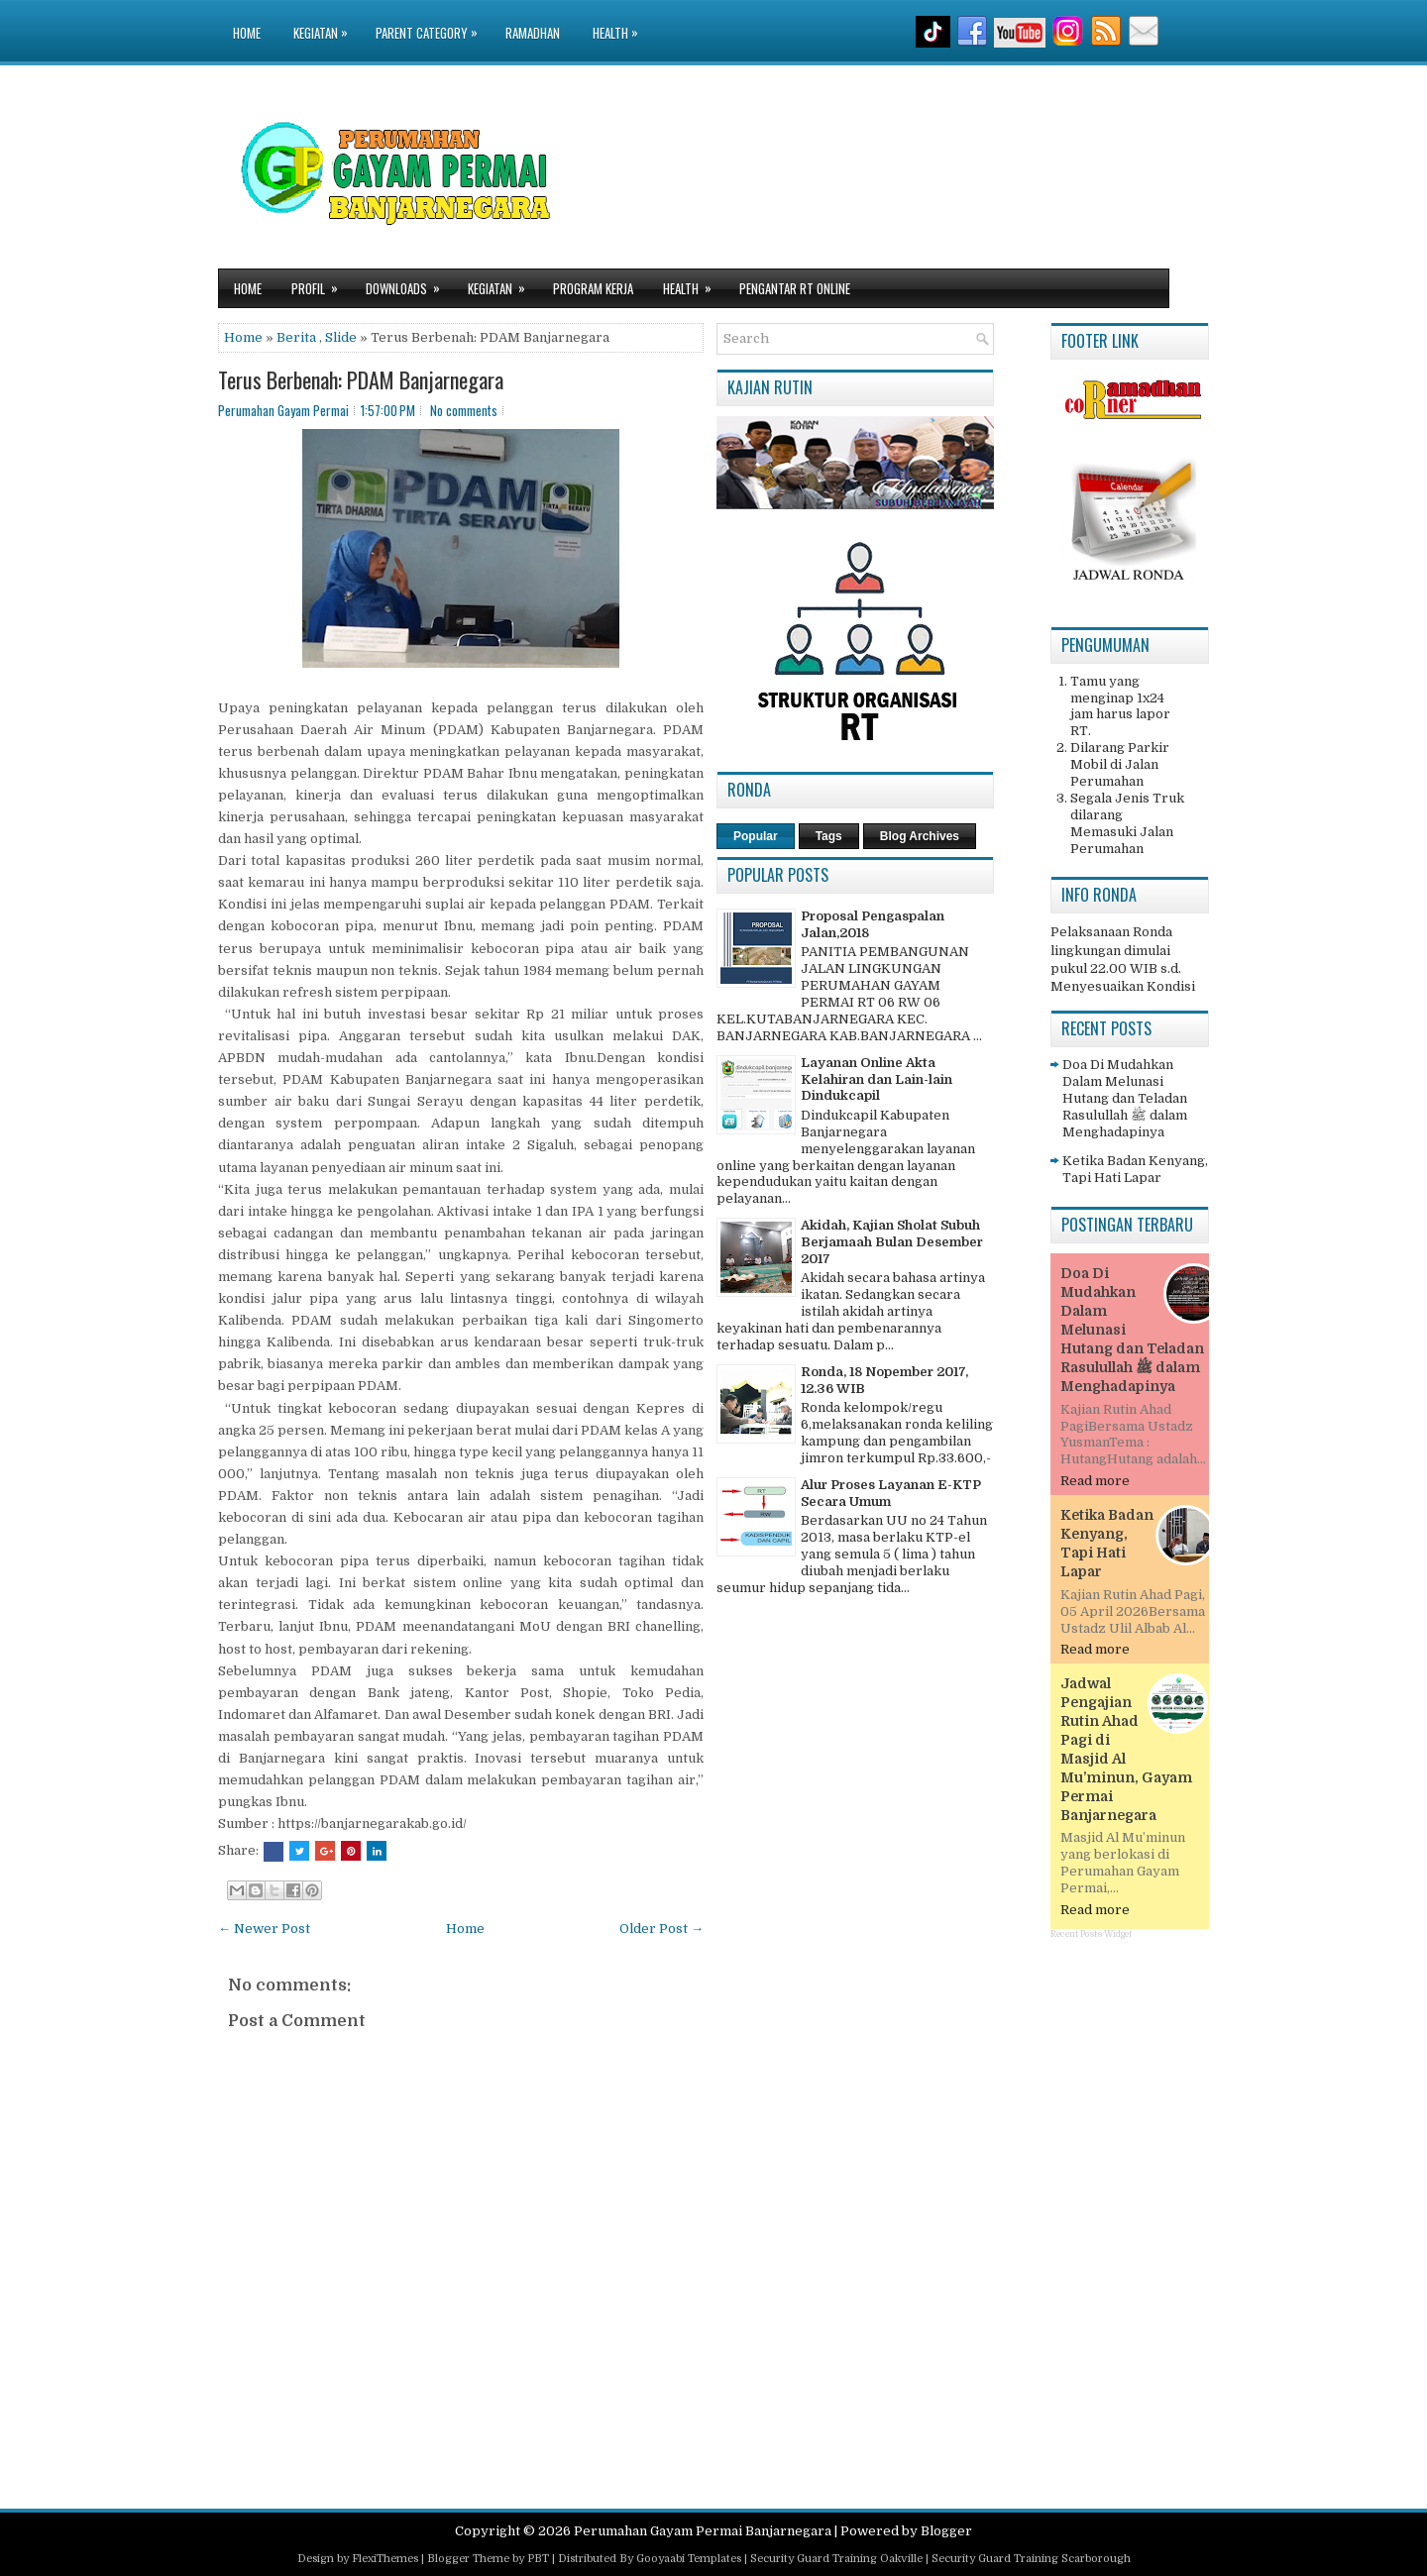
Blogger (946, 2530)
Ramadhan (532, 33)
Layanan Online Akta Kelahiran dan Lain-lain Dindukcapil (876, 1079)
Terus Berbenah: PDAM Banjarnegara (360, 379)
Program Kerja (593, 288)
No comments (463, 410)
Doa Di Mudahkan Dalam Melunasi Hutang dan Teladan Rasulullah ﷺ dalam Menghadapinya (1124, 1098)
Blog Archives (919, 836)
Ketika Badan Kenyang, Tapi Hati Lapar (1135, 1169)
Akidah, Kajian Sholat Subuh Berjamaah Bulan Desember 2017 (892, 1242)
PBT (538, 2558)
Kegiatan (325, 21)
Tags (829, 836)
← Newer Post (264, 1928)
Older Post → (661, 1928)
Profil (321, 283)
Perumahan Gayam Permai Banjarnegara (702, 2530)
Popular (755, 836)
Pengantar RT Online (794, 288)
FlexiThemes (385, 2558)
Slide (341, 337)
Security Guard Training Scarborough (1031, 2558)
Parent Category (432, 21)
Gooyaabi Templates (688, 2558)
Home (247, 33)
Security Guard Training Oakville (836, 2558)
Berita (296, 337)
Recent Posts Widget (1091, 1934)
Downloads (409, 283)
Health (620, 21)
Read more (1095, 1480)
